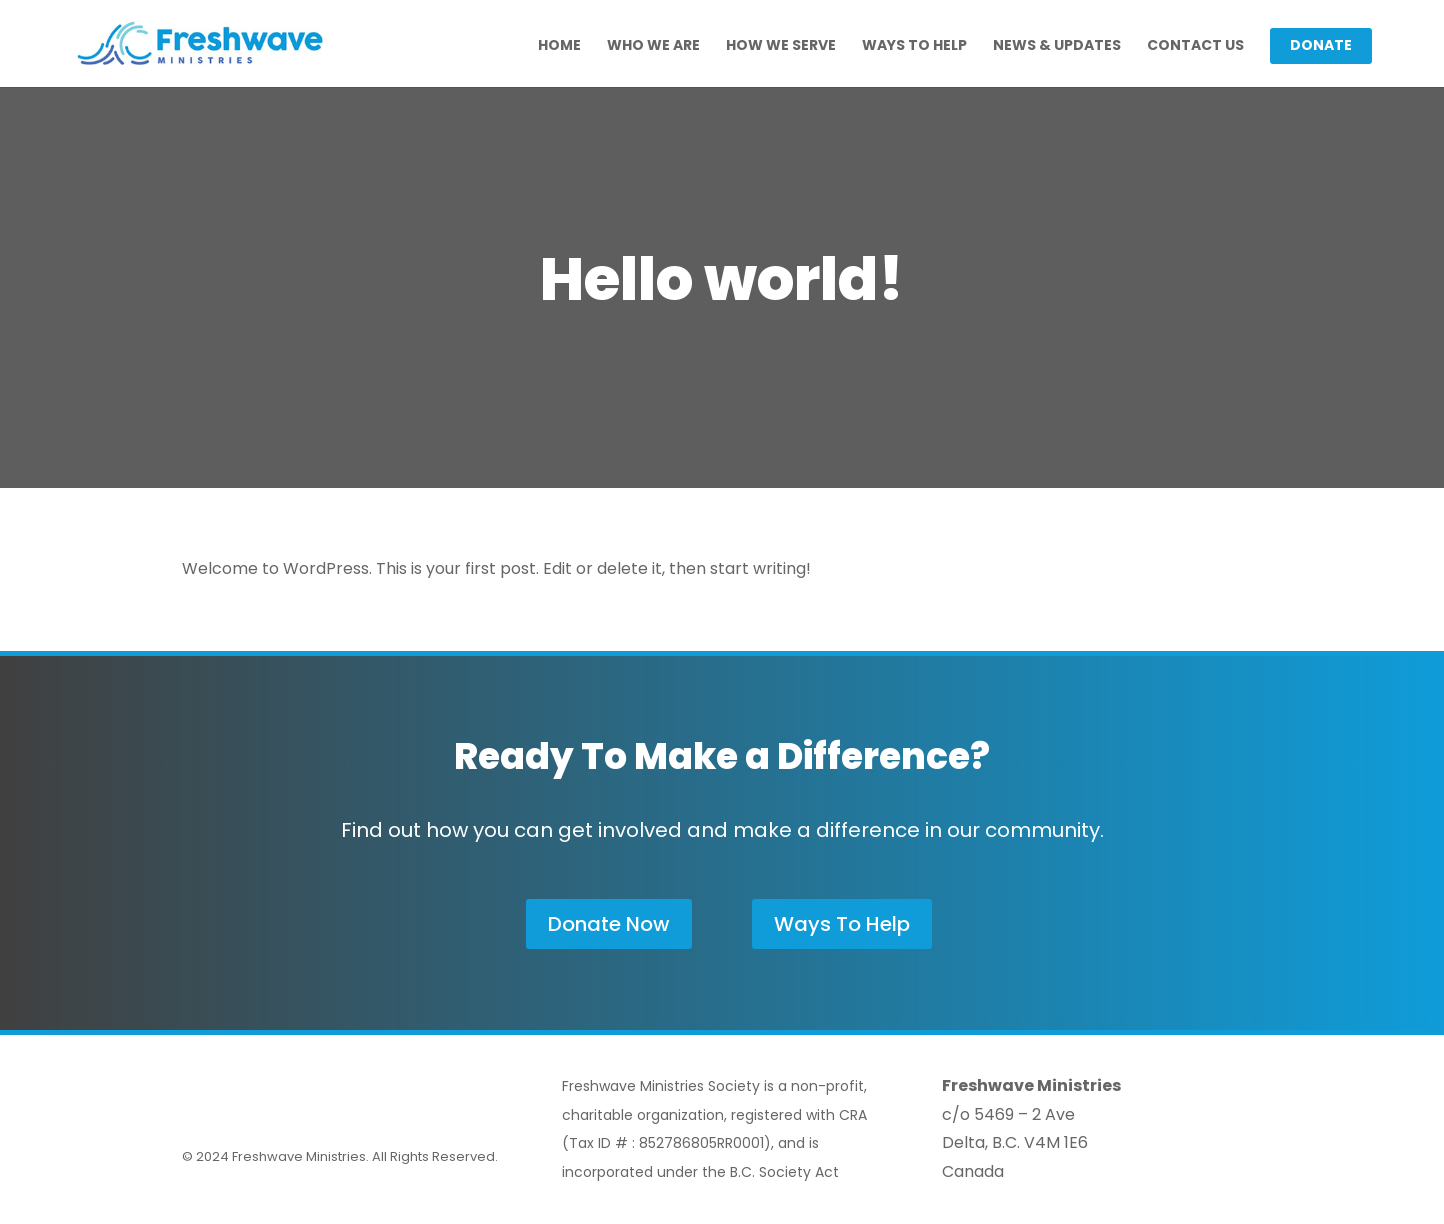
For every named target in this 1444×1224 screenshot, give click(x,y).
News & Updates (1057, 46)
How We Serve (781, 46)
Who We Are (653, 46)
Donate (1321, 46)
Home (559, 46)
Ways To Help (914, 46)
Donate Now (609, 924)
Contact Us (1195, 46)
